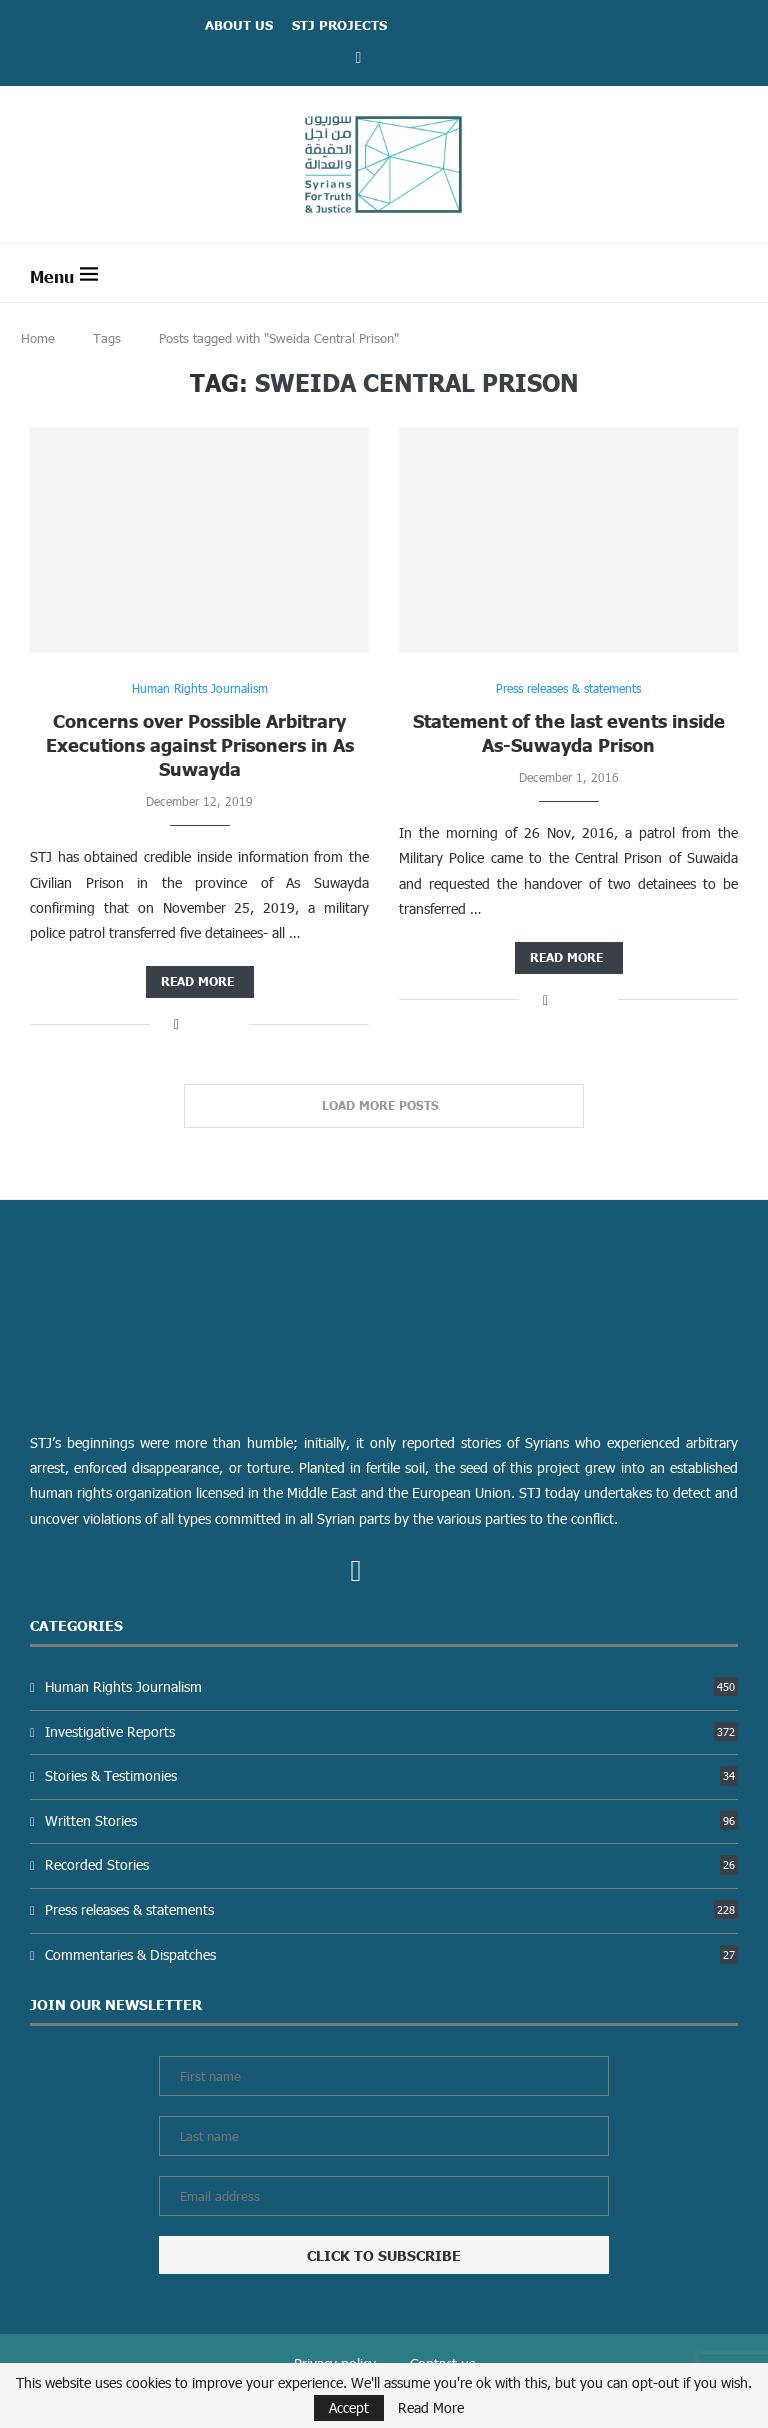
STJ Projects (339, 25)
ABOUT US (239, 25)
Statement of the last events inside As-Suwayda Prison (569, 732)
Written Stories (391, 1820)
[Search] (728, 273)
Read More (431, 2408)
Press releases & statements (391, 1909)
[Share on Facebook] (176, 1023)
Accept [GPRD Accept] (349, 2407)
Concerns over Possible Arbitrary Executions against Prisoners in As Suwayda (200, 745)
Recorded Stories (391, 1864)
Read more (197, 981)
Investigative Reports (391, 1731)
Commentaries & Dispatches (391, 1954)
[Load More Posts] (384, 1106)
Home (38, 338)
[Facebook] (359, 56)
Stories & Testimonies (391, 1775)
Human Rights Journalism (391, 1686)
